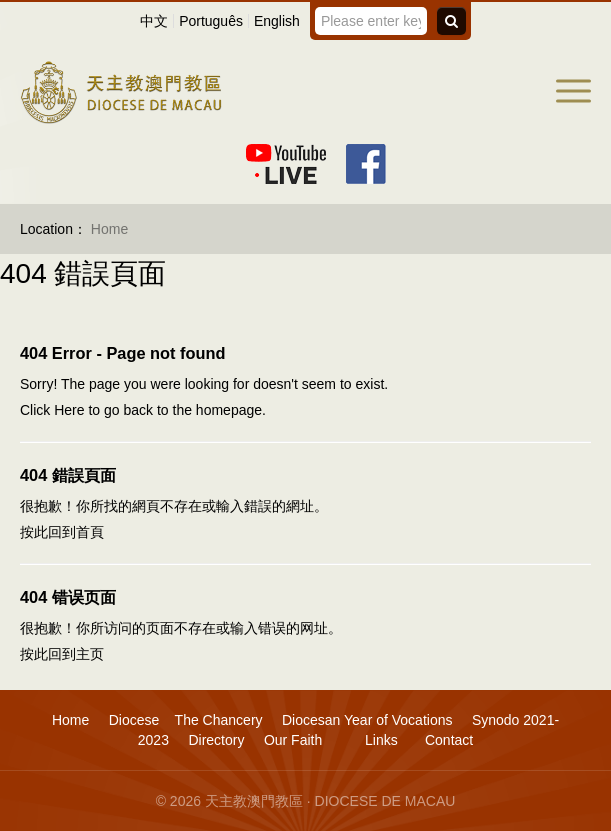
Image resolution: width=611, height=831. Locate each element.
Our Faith (293, 740)
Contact (449, 740)
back (138, 410)
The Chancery (219, 720)
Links (379, 740)
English (277, 21)
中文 (154, 21)
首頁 (90, 532)
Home (70, 720)
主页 (90, 654)
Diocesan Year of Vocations (367, 720)
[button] (573, 91)
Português (211, 21)
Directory (216, 740)
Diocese (134, 720)
